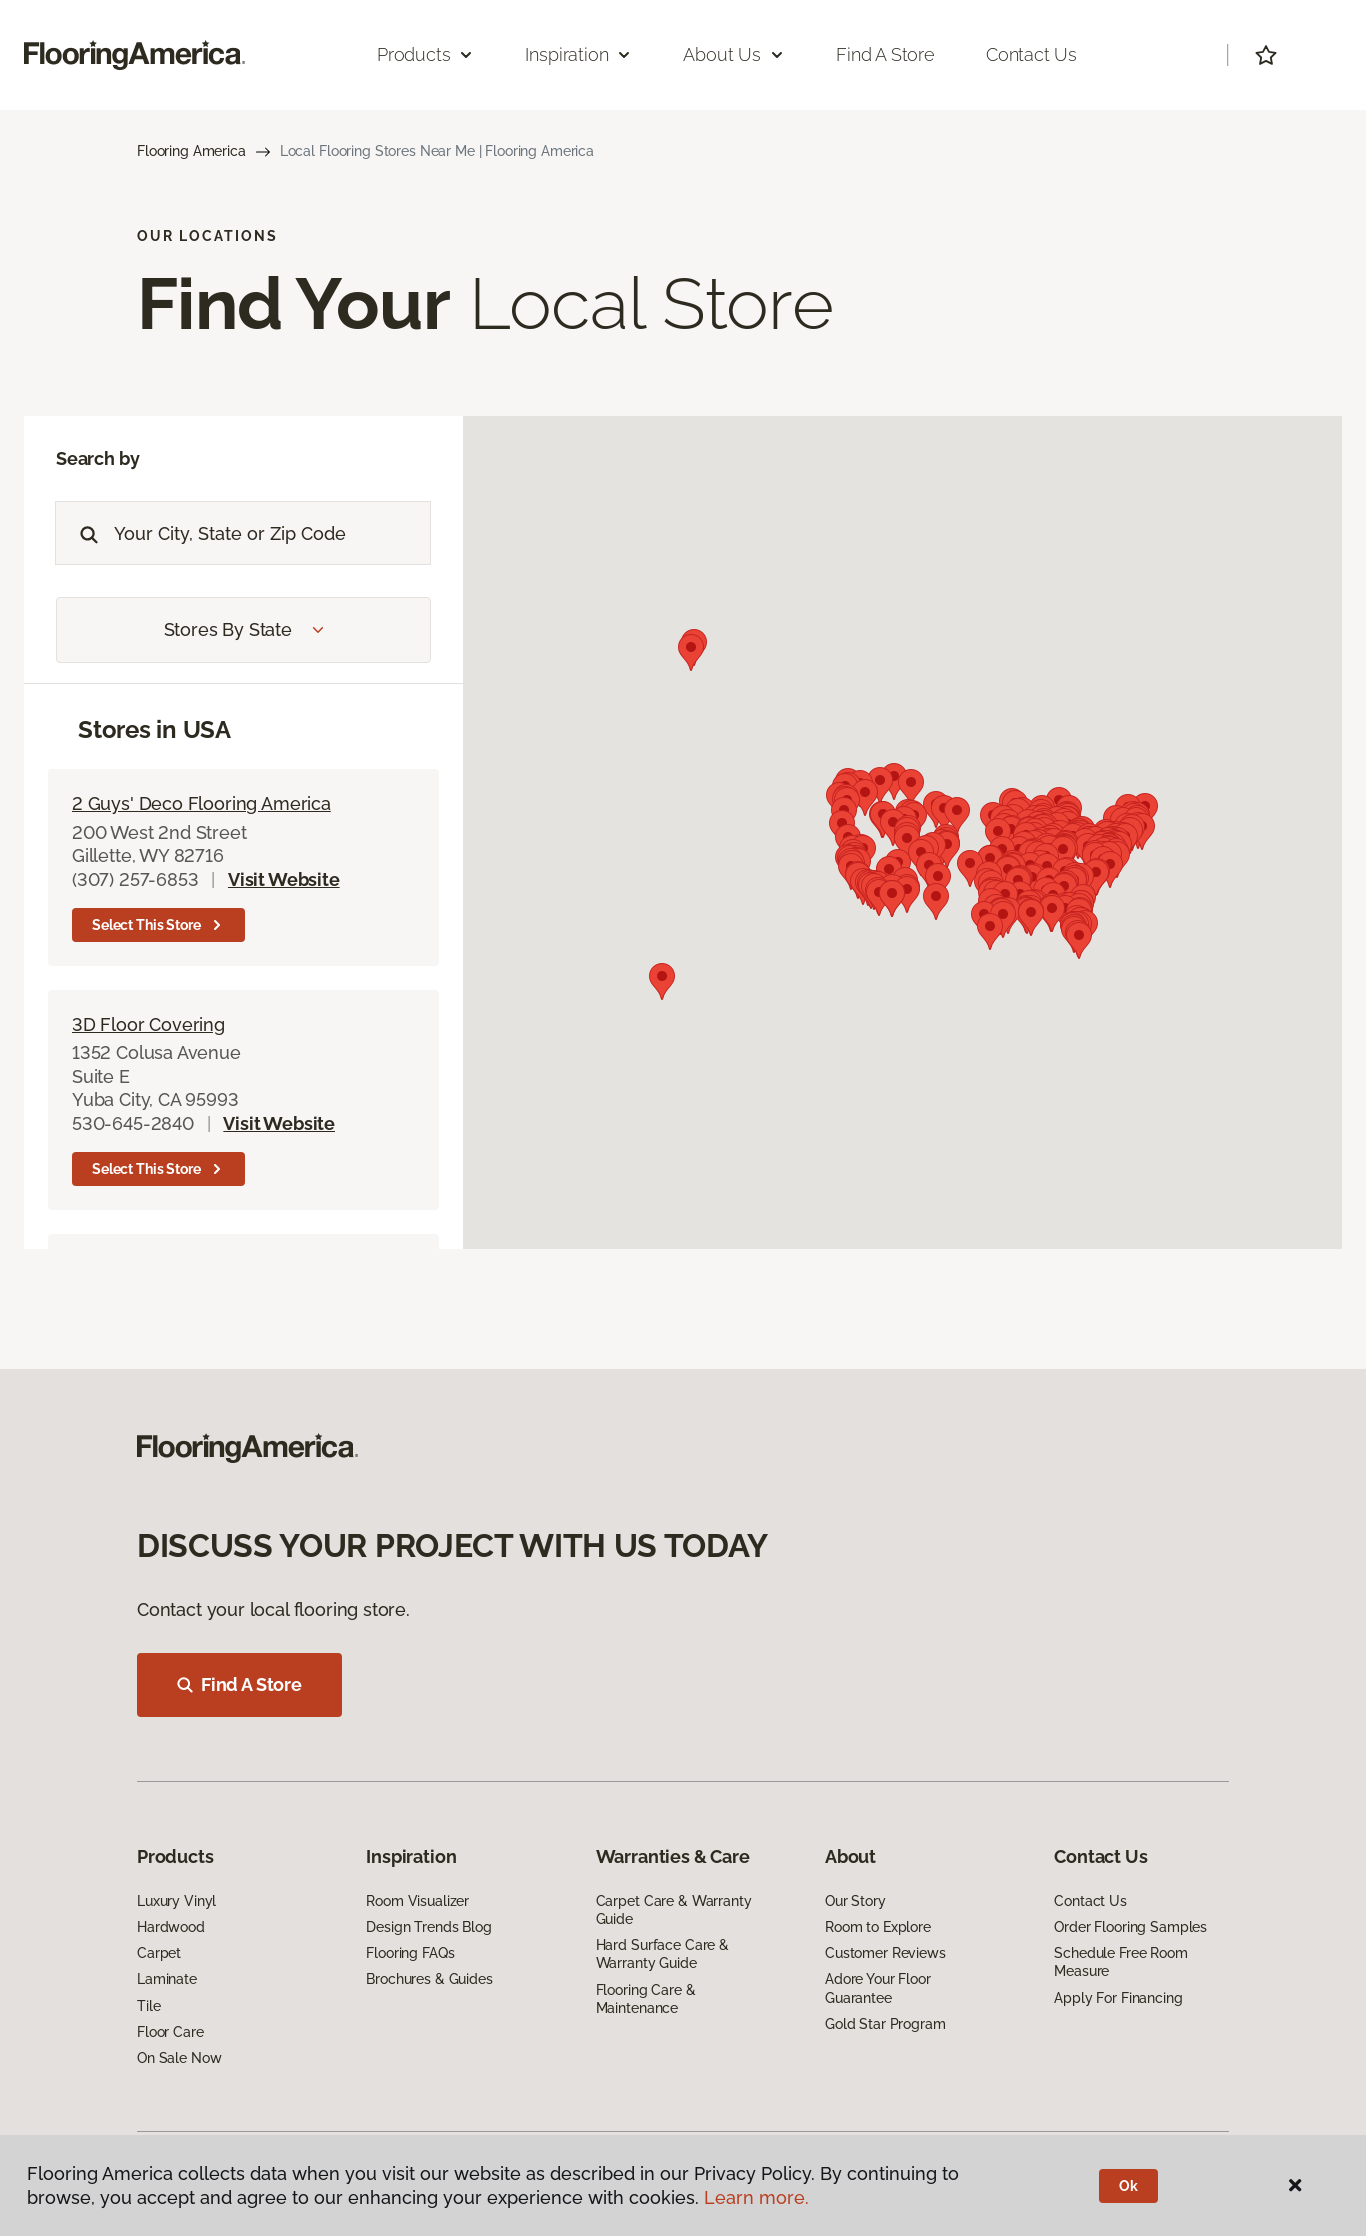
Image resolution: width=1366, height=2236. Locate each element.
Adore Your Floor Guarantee (878, 1988)
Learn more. (756, 2197)
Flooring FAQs (410, 1953)
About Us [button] (734, 54)
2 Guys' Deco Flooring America (201, 803)
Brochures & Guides (429, 1979)
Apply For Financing (1118, 1998)
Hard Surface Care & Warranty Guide (662, 1954)
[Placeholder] (272, 533)
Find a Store (885, 54)
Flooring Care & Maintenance (646, 1999)
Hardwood (171, 1927)
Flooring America (191, 151)
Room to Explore (878, 1927)
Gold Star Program (885, 2024)
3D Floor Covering (148, 1024)
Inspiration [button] (578, 54)
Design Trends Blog (428, 1927)
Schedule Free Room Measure (1120, 1962)
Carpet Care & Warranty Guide (674, 1910)
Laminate (167, 1979)
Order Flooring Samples (1130, 1927)
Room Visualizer (417, 1901)
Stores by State (244, 629)
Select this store (158, 925)
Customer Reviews (885, 1953)
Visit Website (284, 879)
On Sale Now (179, 2058)
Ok (1128, 2186)
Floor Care (170, 2032)
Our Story (855, 1901)
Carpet (159, 1953)
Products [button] (426, 54)
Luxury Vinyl (176, 1901)
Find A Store (239, 1684)
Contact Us (1031, 54)
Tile (148, 2006)
